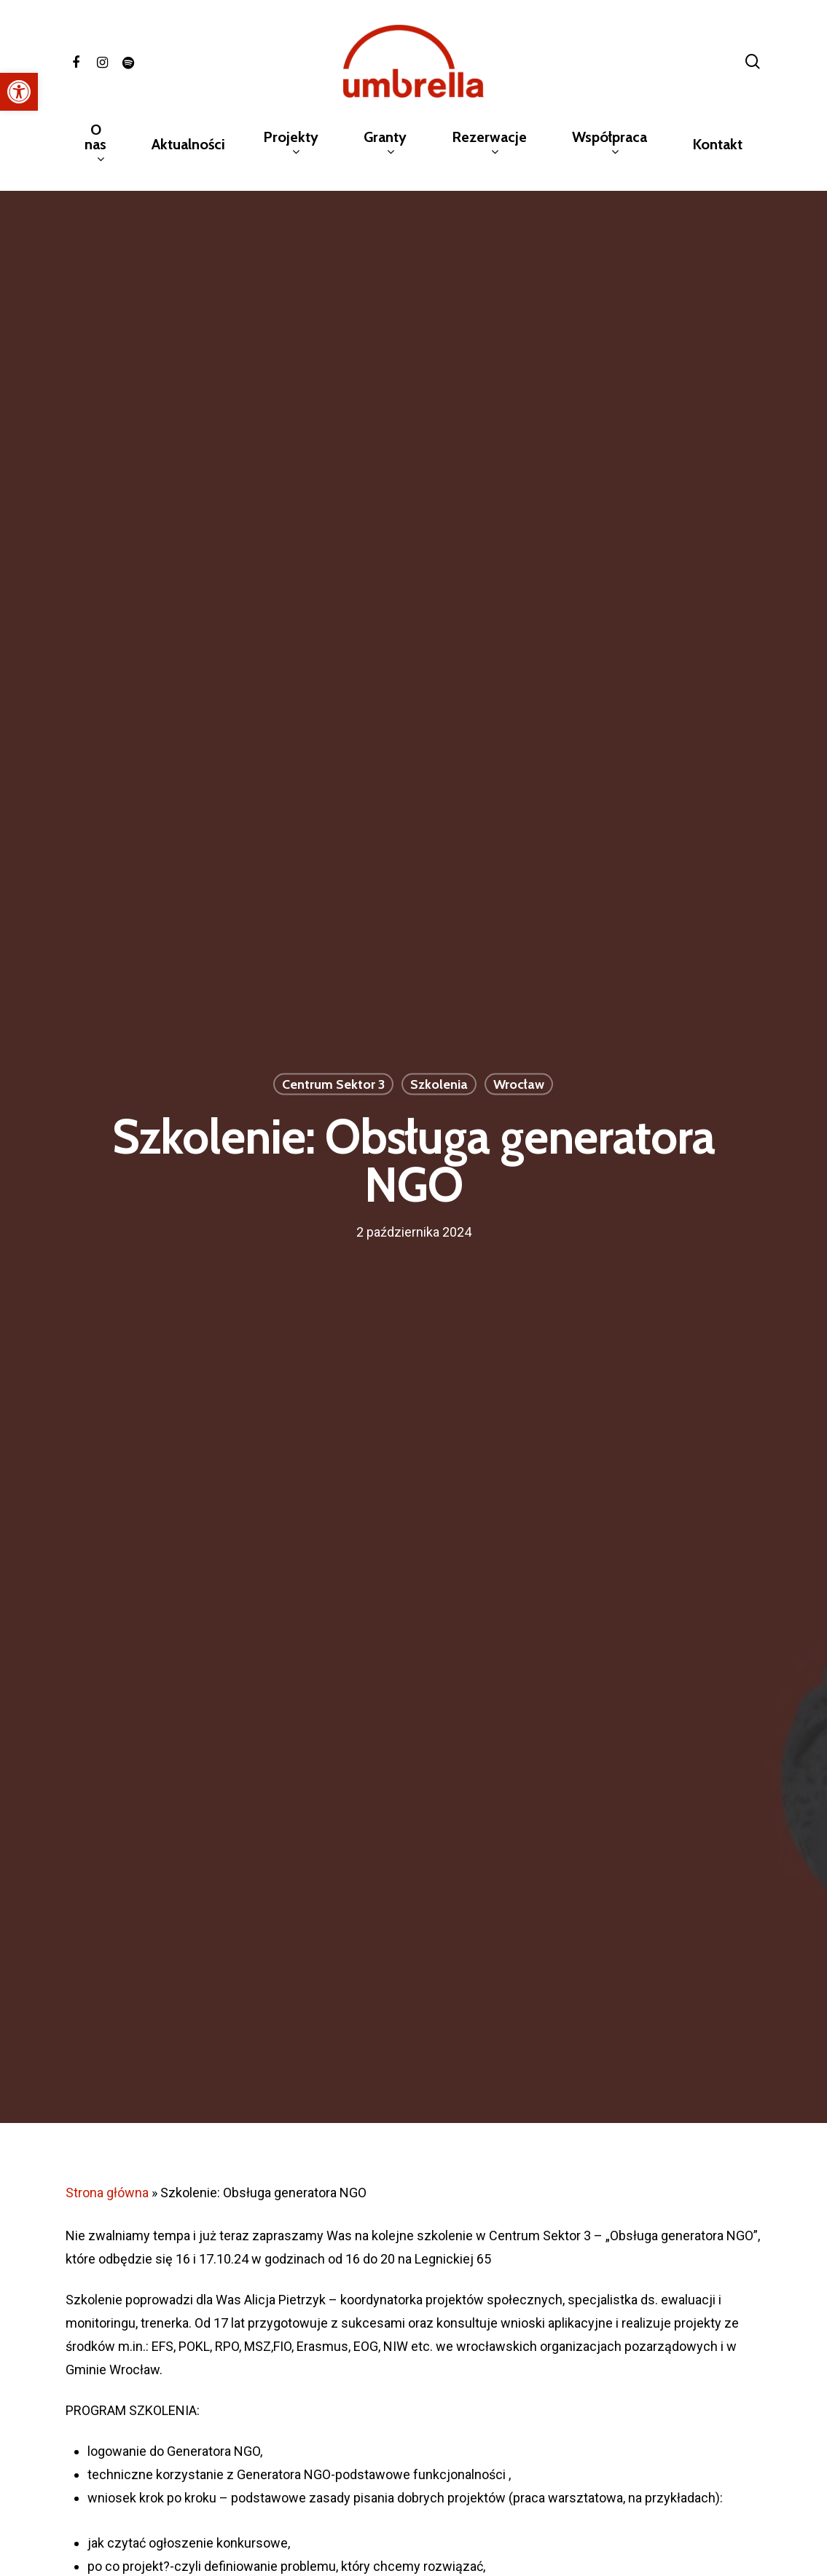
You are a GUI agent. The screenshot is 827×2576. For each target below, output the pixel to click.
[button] (19, 92)
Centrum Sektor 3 (333, 1084)
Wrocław (518, 1084)
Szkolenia (439, 1084)
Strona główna (107, 2192)
